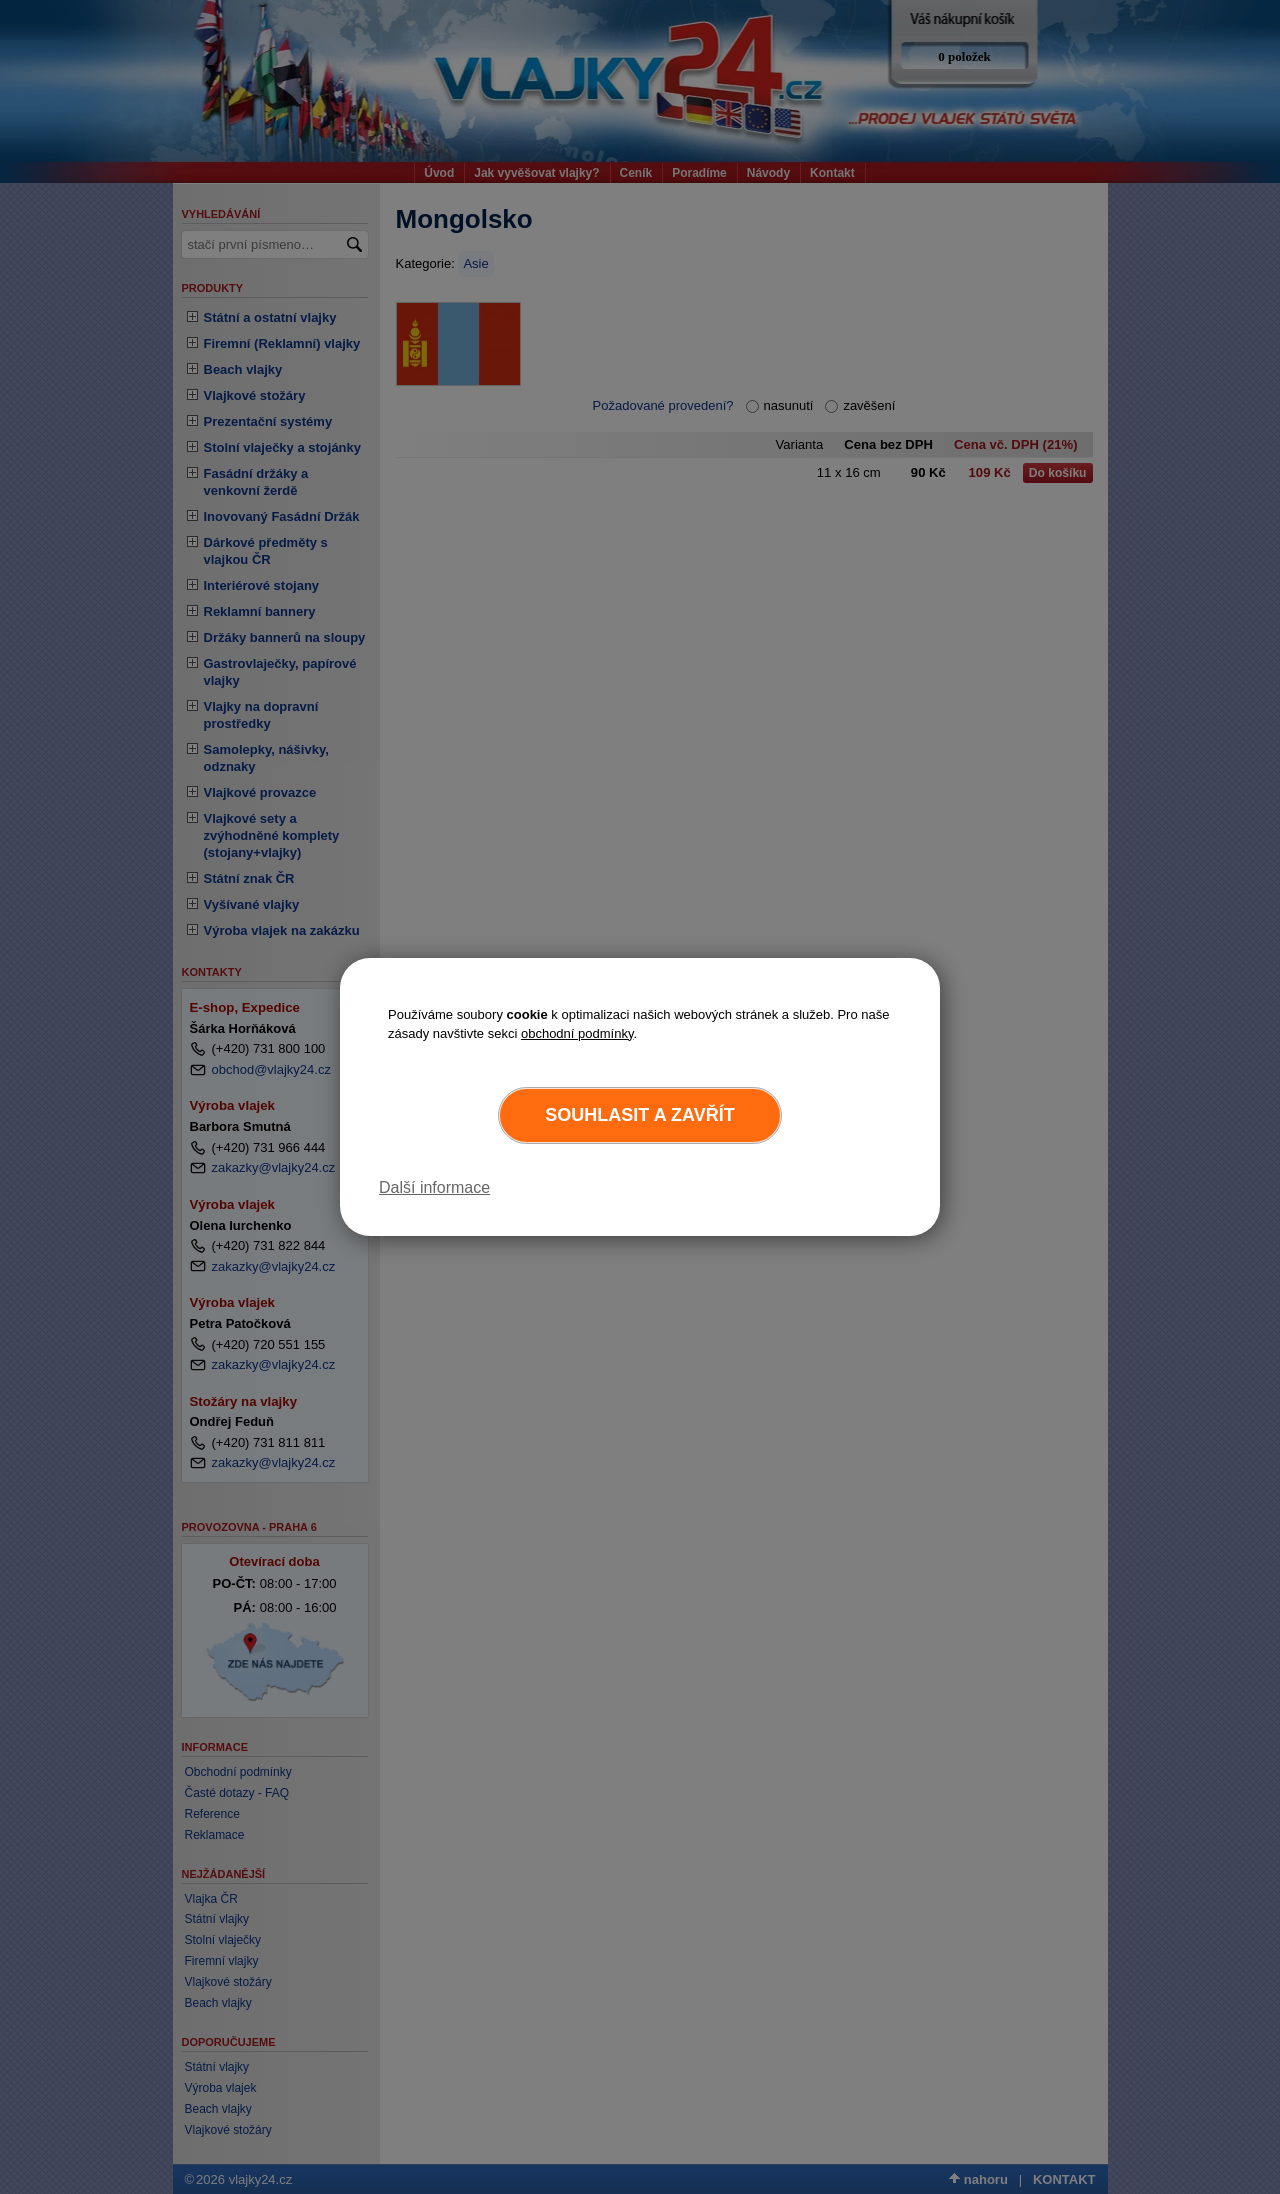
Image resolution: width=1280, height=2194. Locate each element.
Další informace (434, 1187)
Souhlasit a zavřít (639, 1115)
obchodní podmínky (577, 1033)
